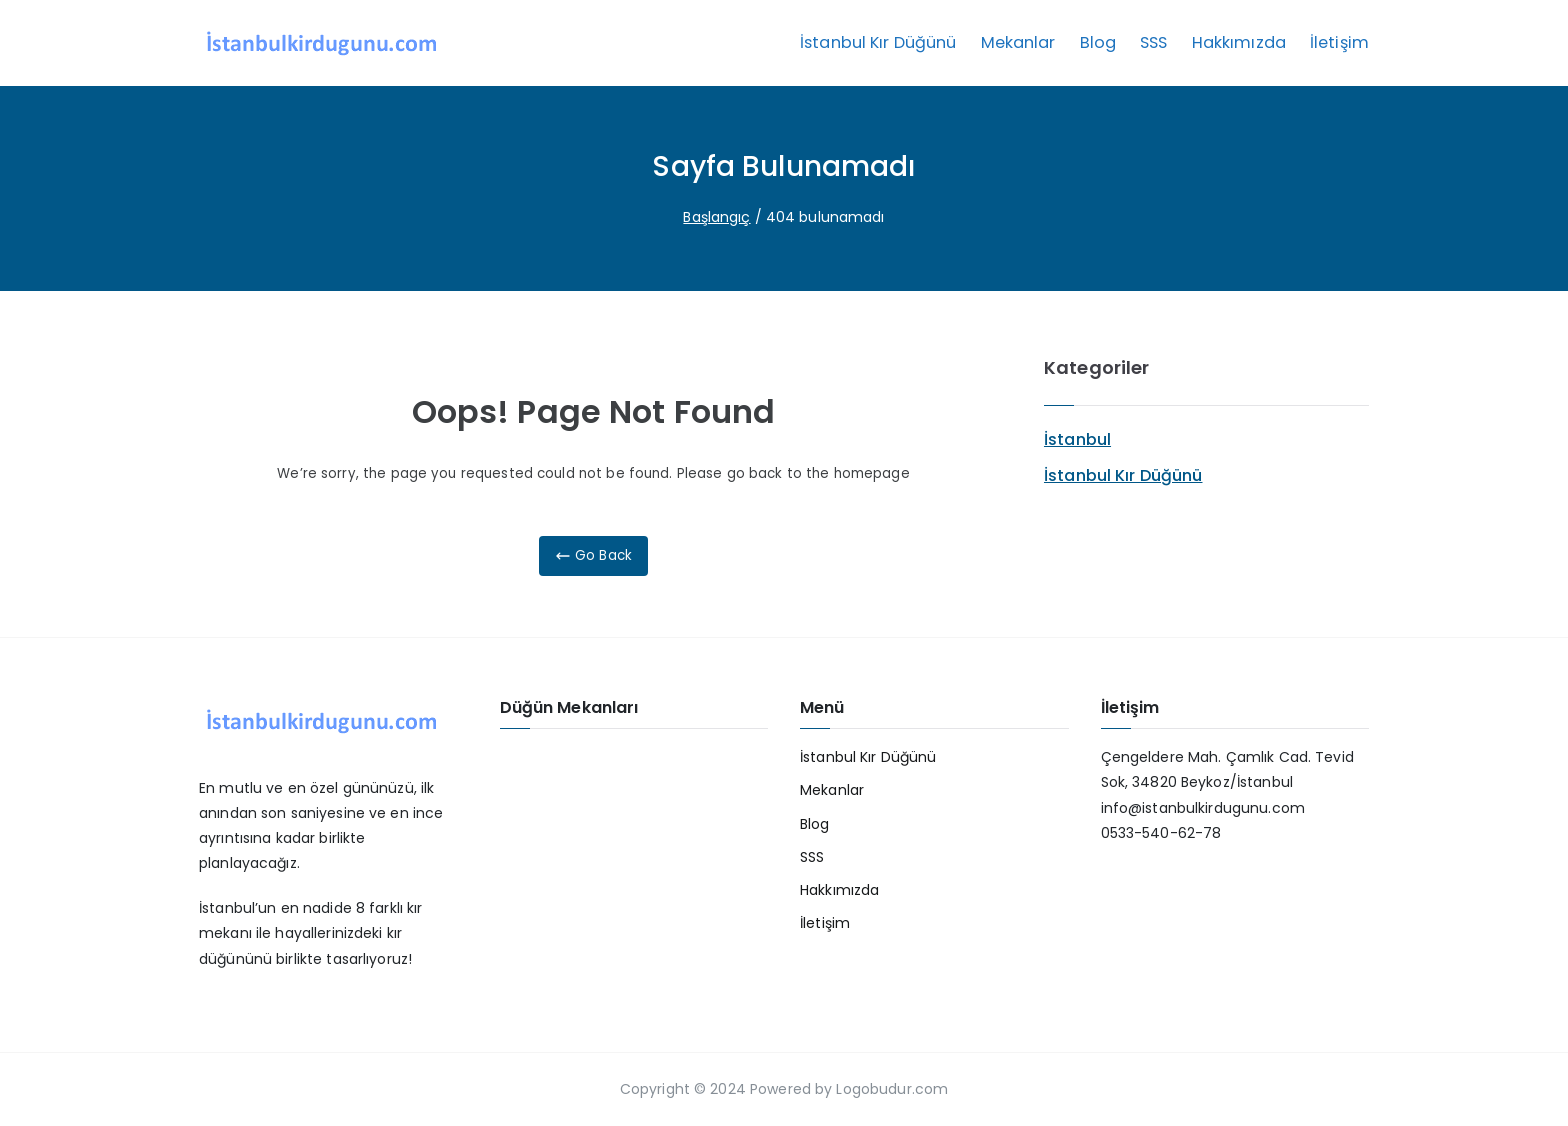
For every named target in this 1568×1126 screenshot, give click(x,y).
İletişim (1339, 42)
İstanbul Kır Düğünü (878, 42)
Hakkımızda (1239, 42)
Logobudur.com (890, 1089)
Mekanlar (1018, 42)
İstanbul (1077, 439)
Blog (1098, 42)
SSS (1153, 42)
